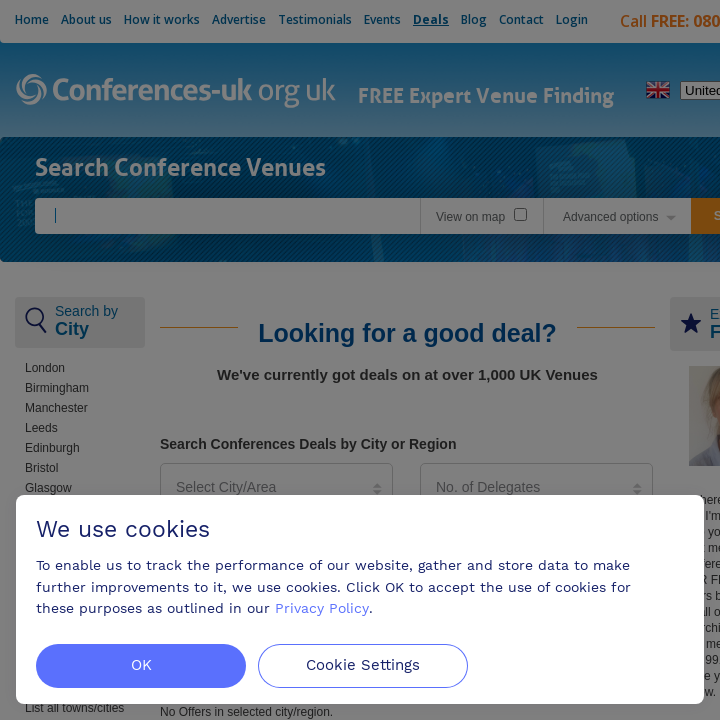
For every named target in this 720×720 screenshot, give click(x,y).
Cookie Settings (363, 665)
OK (141, 665)
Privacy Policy (322, 608)
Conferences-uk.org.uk (176, 92)
